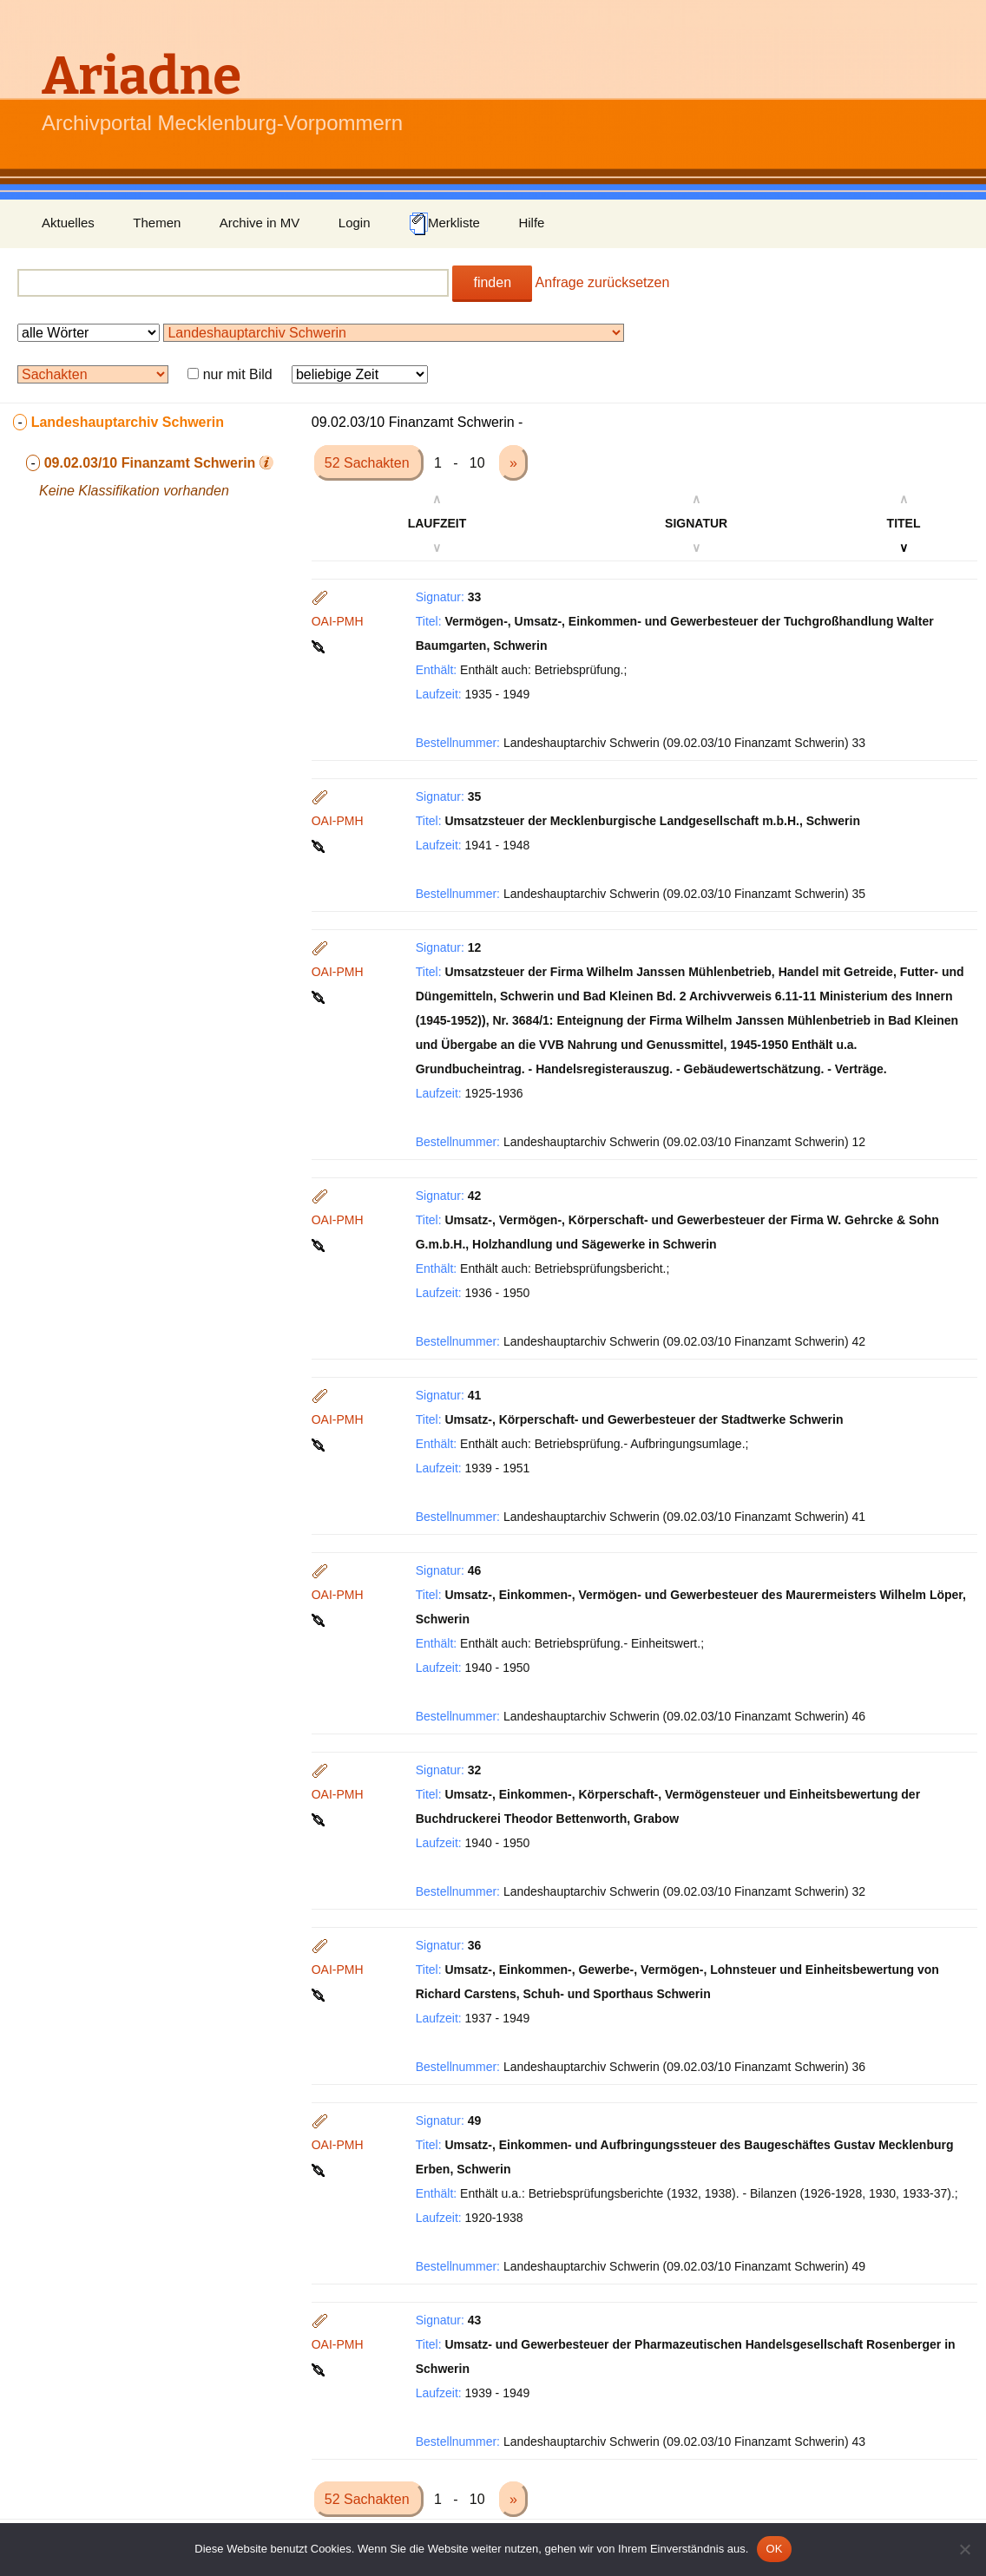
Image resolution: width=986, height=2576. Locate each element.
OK (774, 2548)
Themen (157, 222)
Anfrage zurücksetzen (603, 282)
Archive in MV (260, 222)
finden (492, 282)
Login (355, 222)
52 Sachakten (369, 463)
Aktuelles (68, 222)
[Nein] (964, 2549)
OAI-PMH (338, 621)
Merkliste (444, 224)
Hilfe (531, 222)
